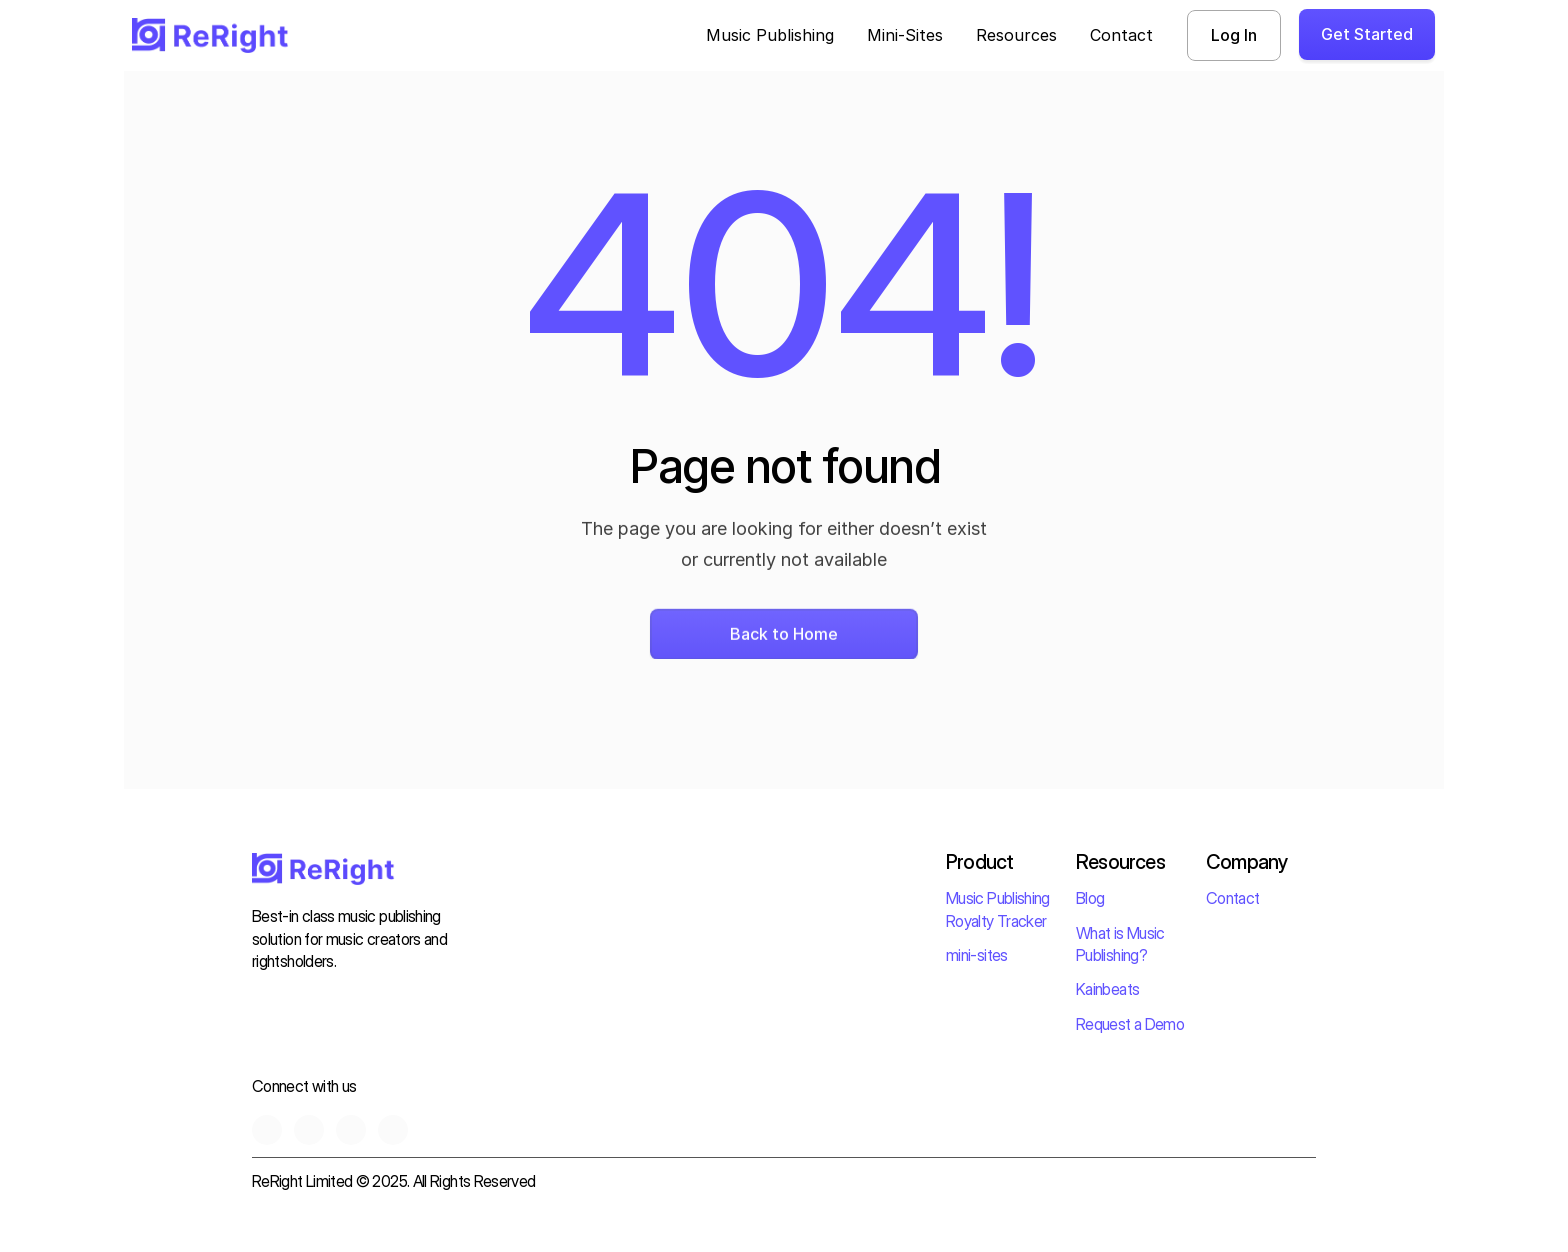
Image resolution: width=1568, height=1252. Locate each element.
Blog (1090, 898)
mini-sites (977, 955)
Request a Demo (1130, 1024)
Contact (1233, 898)
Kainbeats (1107, 989)
